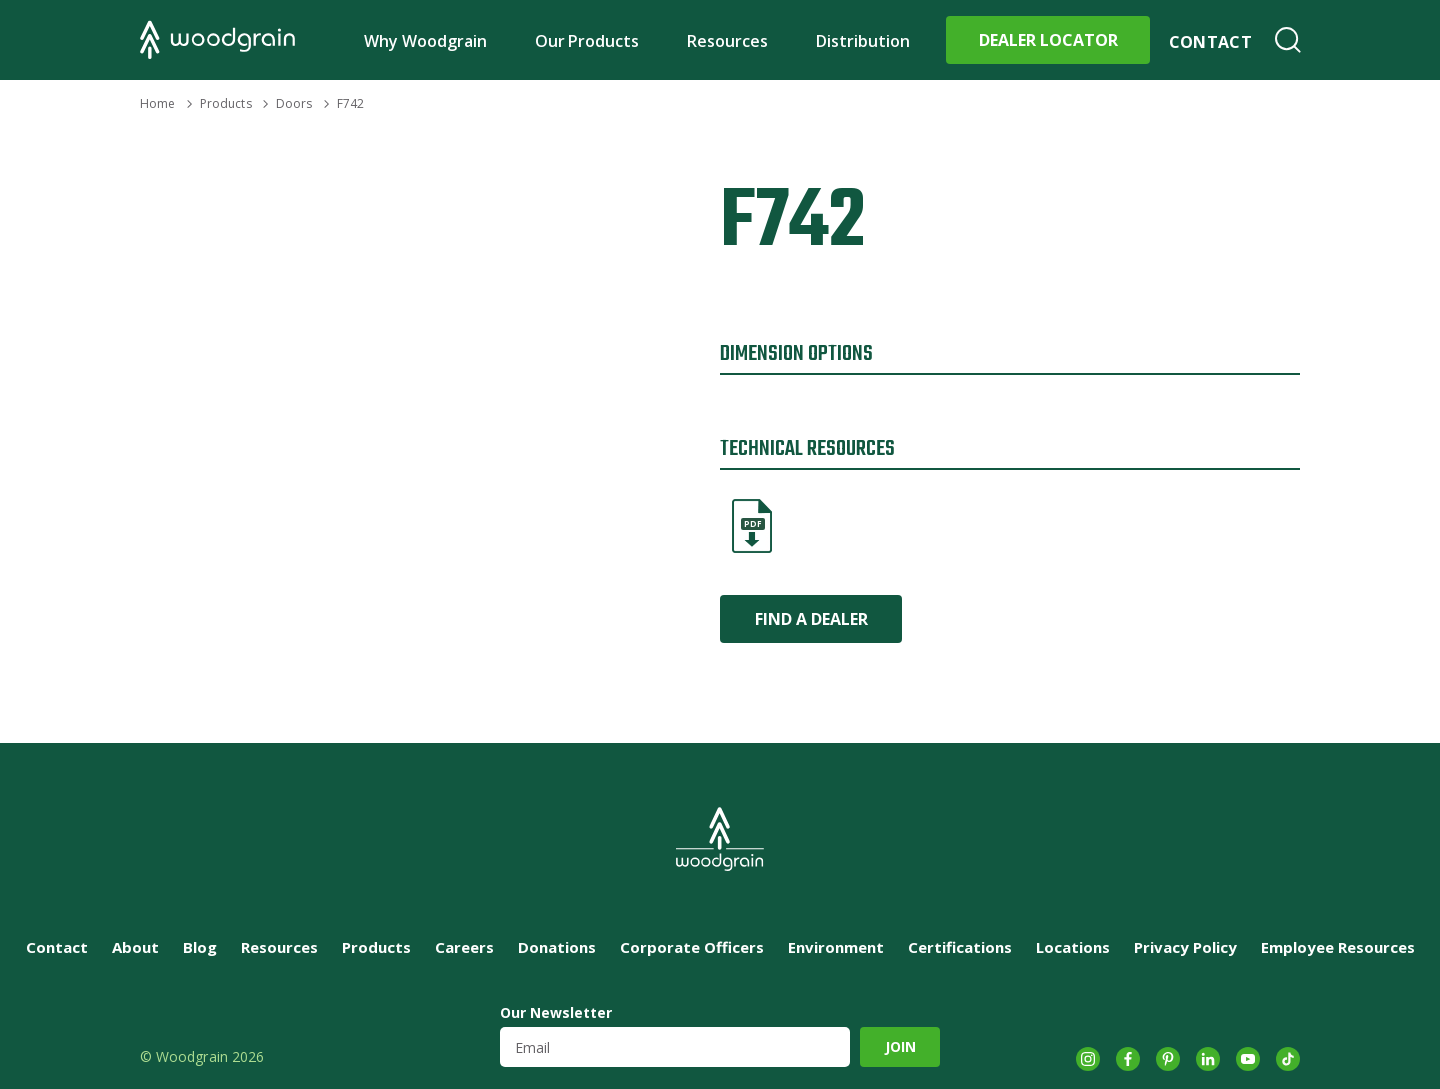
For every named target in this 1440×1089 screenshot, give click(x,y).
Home (157, 103)
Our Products (587, 41)
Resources (727, 41)
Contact (1210, 42)
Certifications (960, 947)
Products (226, 103)
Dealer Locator (1048, 40)
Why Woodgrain (425, 41)
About (135, 947)
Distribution (863, 41)
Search (1288, 40)
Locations (1073, 947)
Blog (200, 947)
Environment (836, 947)
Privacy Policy (1185, 947)
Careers (464, 947)
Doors (294, 103)
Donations (557, 947)
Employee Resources (1338, 947)
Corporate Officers (692, 947)
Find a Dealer (811, 619)
